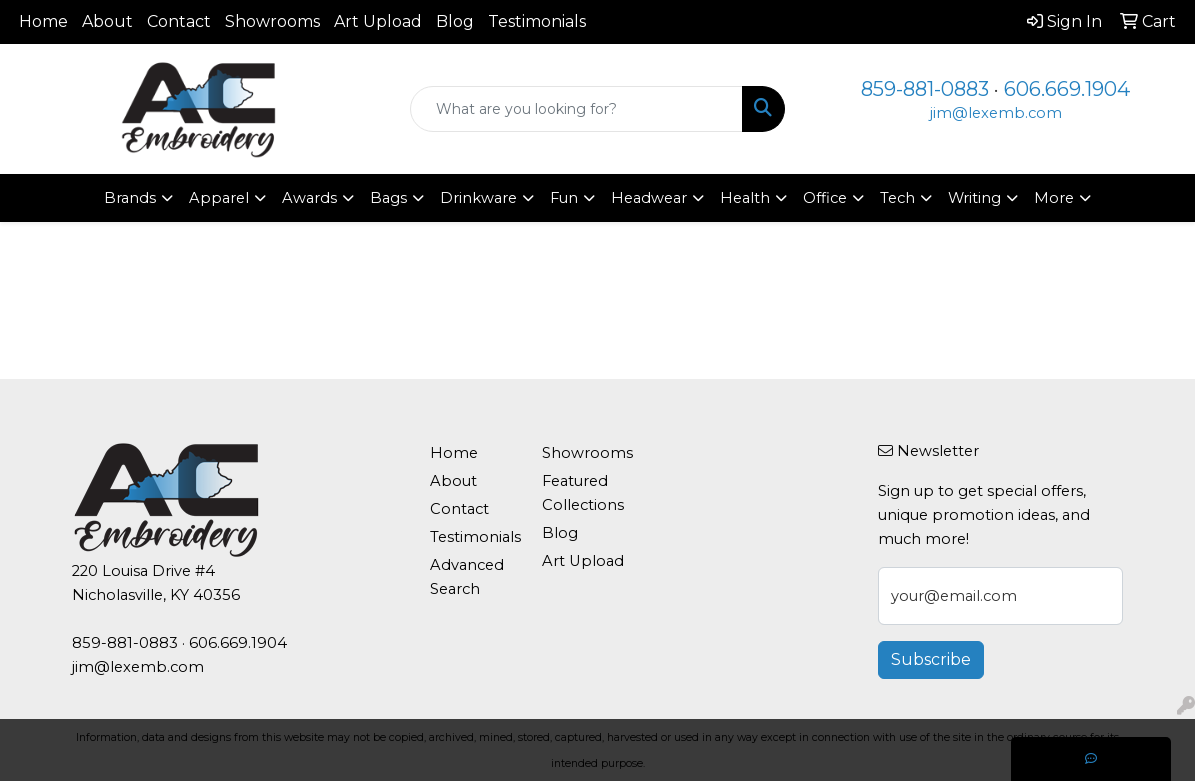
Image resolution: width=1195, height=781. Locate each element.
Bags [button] (388, 198)
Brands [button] (130, 198)
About (107, 21)
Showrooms (272, 21)
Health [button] (745, 198)
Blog (455, 21)
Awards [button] (309, 198)
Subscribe (931, 659)
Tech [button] (897, 198)
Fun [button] (564, 198)
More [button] (1054, 198)
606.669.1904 (1067, 89)
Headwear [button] (649, 198)
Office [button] (825, 198)
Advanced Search (467, 577)
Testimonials (537, 21)
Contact (179, 21)
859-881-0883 (925, 89)
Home (43, 21)
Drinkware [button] (478, 198)
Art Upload (378, 21)
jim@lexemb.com (996, 113)
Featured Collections (583, 493)
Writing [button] (974, 198)
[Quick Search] (576, 109)
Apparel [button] (219, 198)
